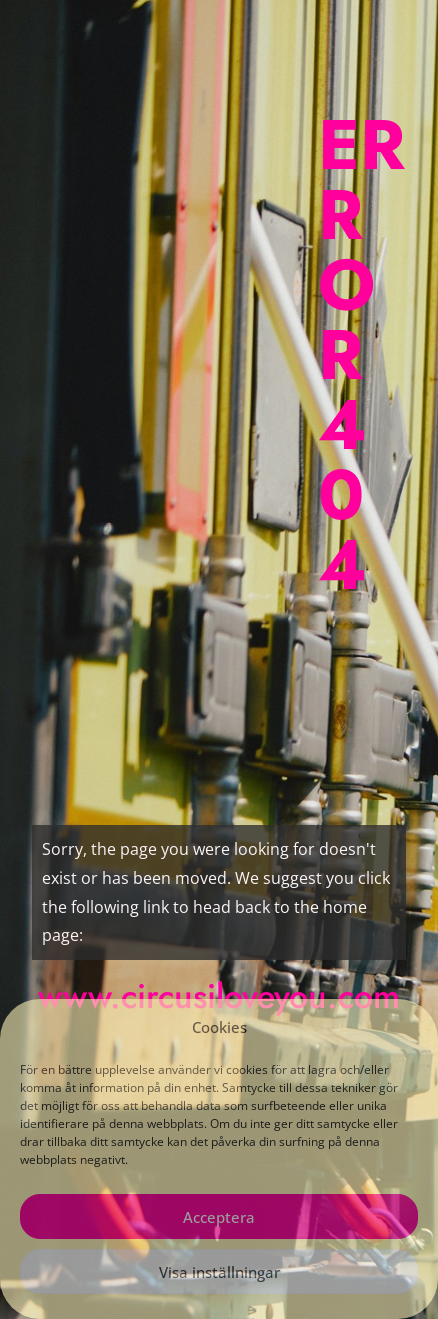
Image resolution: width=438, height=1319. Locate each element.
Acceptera (219, 1217)
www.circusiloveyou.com (219, 996)
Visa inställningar (219, 1272)
